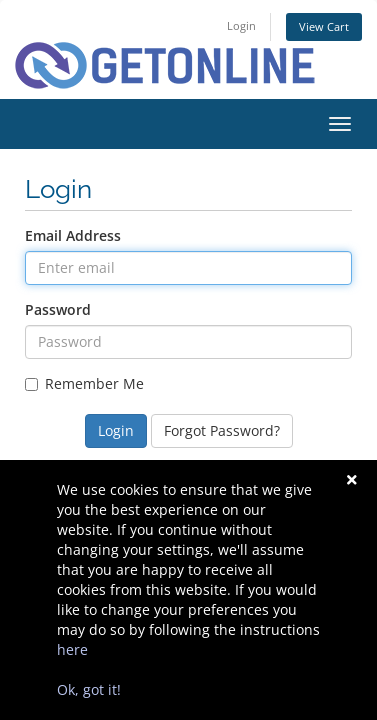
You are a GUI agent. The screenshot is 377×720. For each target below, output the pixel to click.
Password (58, 309)
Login (241, 25)
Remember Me (84, 383)
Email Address (73, 235)
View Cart (324, 26)
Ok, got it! (89, 689)
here (72, 649)
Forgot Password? (222, 430)
